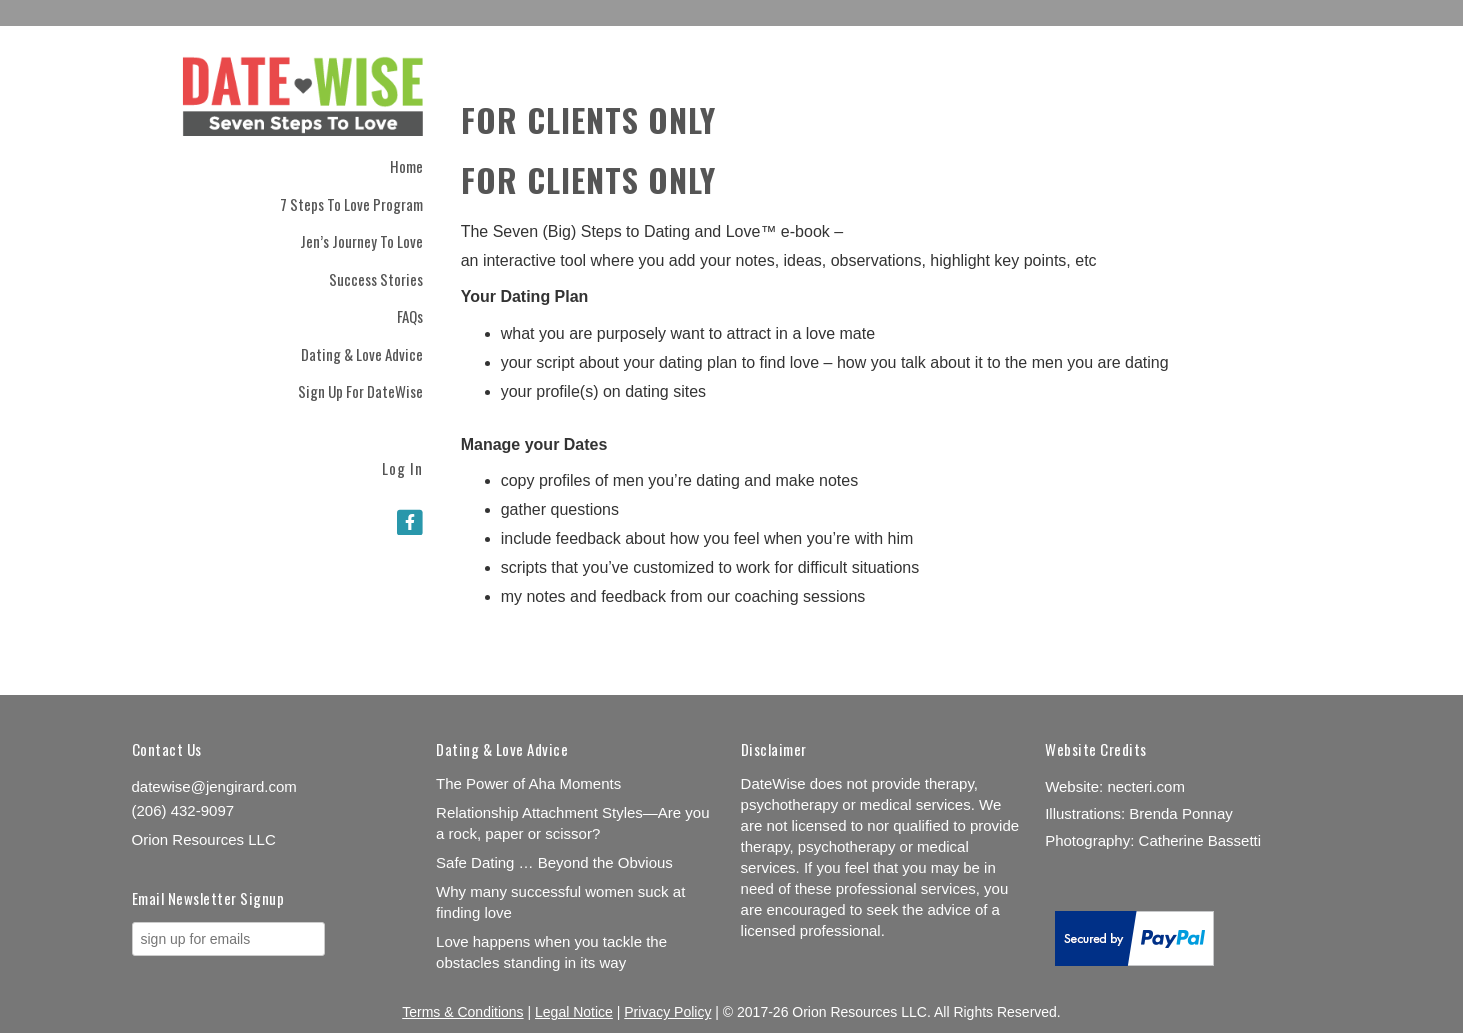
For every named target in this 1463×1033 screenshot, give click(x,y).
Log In (402, 466)
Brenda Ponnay (1180, 813)
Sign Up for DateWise (360, 391)
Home (406, 166)
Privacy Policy (667, 1012)
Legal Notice (574, 1012)
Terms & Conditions (462, 1012)
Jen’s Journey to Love (361, 241)
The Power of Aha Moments (528, 783)
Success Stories (376, 279)
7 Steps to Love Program (351, 204)
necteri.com (1146, 786)
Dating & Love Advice (362, 354)
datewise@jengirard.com (214, 786)
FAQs (410, 316)
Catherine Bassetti (1200, 840)
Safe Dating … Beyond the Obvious (554, 862)
